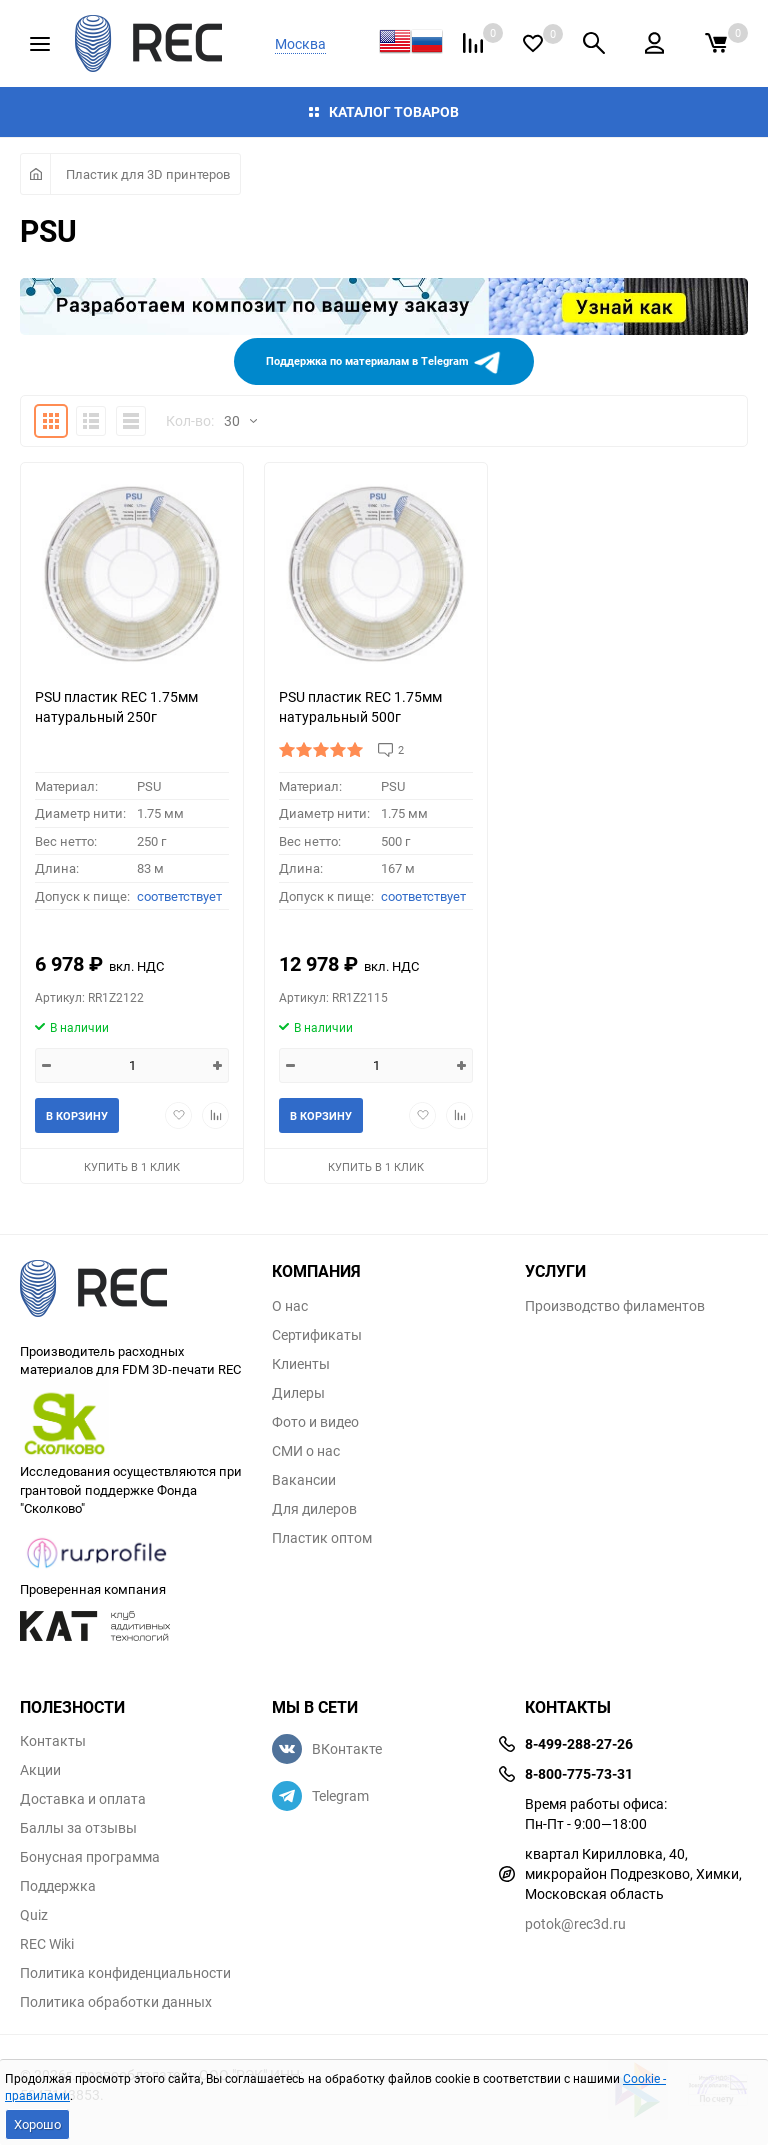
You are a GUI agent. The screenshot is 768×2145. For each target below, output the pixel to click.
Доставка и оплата (83, 1799)
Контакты (53, 1741)
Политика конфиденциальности (125, 1973)
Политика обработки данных (116, 2002)
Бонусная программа (90, 1857)
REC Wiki (47, 1944)
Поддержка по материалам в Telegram (384, 361)
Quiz (34, 1915)
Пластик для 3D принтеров (148, 174)
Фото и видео (315, 1422)
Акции (40, 1770)
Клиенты (301, 1364)
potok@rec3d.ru (575, 1923)
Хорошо (37, 2124)
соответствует (179, 896)
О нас (290, 1306)
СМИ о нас (306, 1451)
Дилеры (298, 1393)
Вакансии (304, 1480)
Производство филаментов (615, 1306)
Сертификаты (317, 1335)
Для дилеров (314, 1509)
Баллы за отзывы (78, 1828)
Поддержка (58, 1886)
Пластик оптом (322, 1538)
